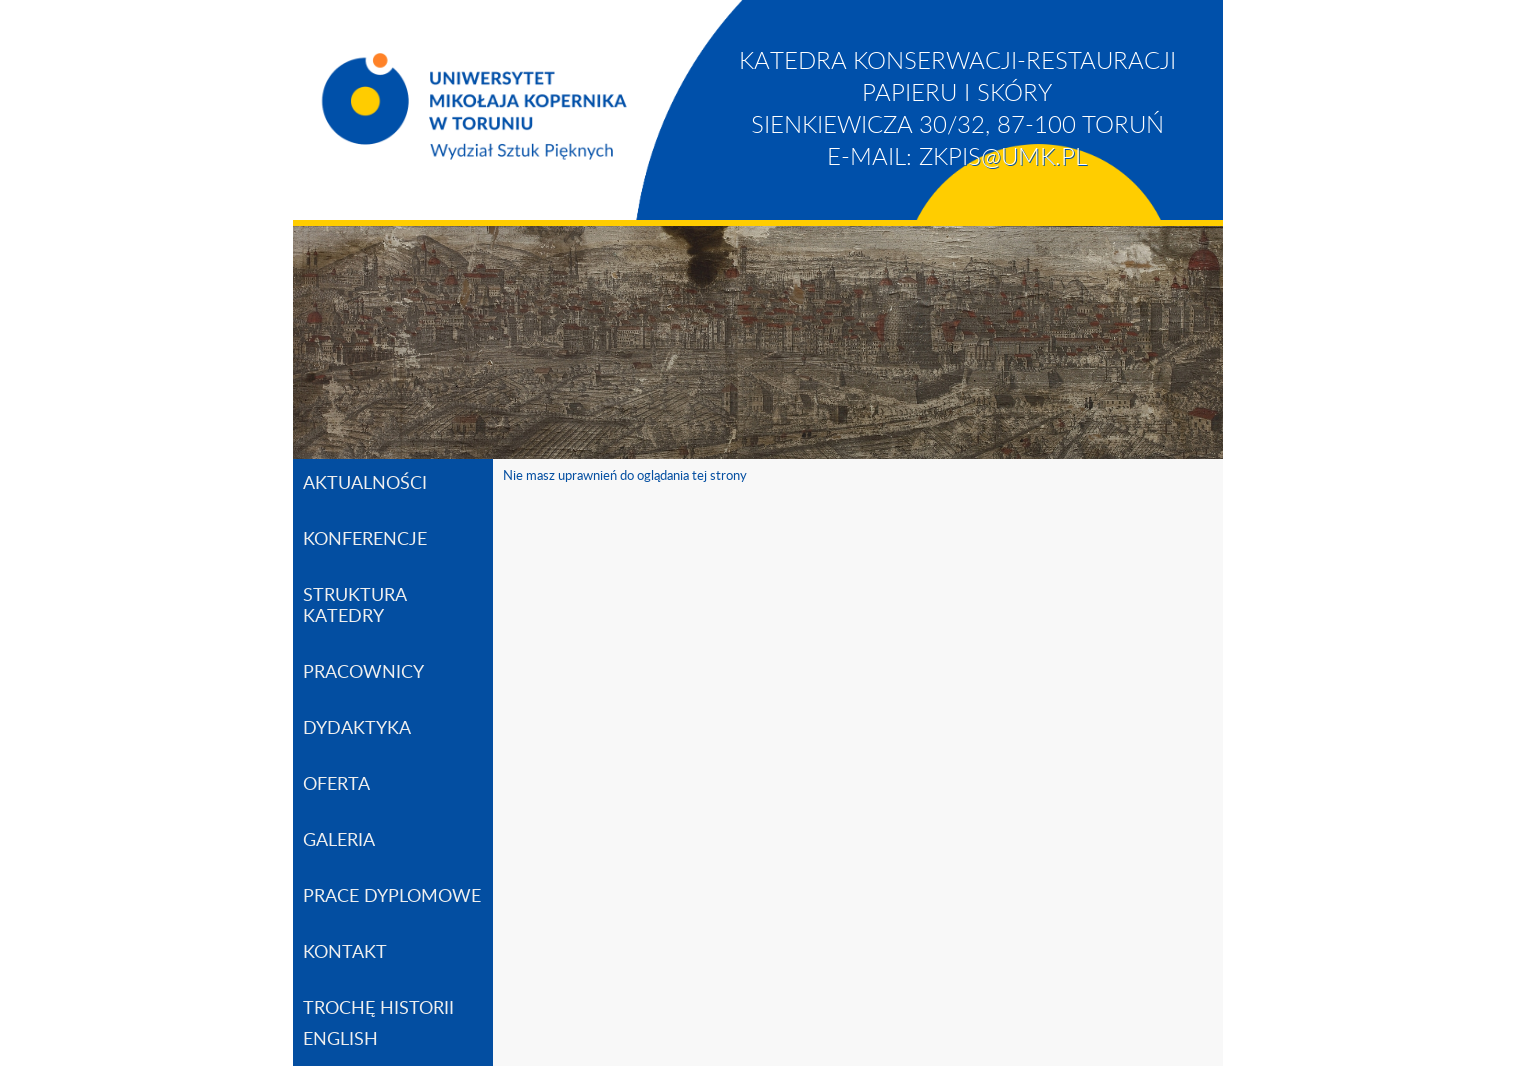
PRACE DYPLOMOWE (392, 897)
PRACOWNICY (363, 673)
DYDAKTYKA (357, 729)
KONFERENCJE (365, 540)
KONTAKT (345, 953)
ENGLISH (340, 1040)
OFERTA (336, 785)
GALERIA (339, 841)
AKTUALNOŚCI (365, 484)
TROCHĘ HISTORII (378, 1009)
